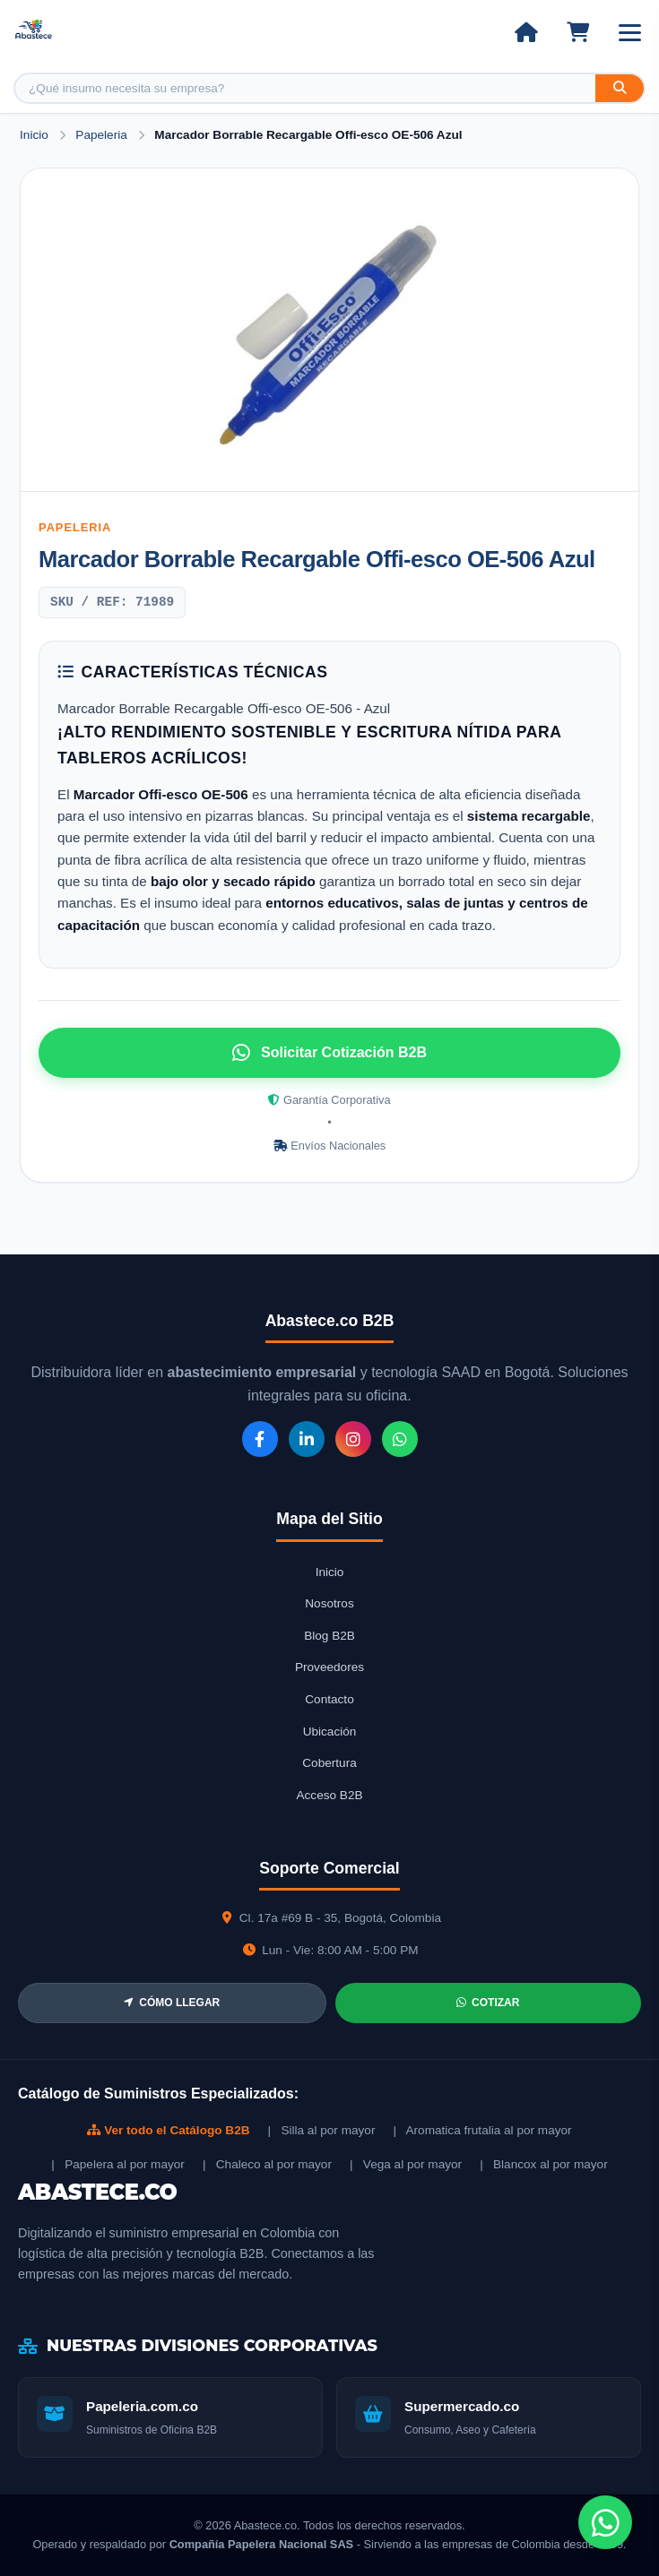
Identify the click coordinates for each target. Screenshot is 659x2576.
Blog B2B (329, 1635)
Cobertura (329, 1763)
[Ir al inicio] (526, 32)
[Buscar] (619, 88)
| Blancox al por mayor (544, 2164)
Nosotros (329, 1603)
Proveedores (329, 1667)
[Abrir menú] (630, 32)
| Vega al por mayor (406, 2164)
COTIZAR (487, 2002)
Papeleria (102, 135)
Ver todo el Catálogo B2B (168, 2130)
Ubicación (330, 1731)
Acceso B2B (329, 1795)
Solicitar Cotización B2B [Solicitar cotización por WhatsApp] (329, 1053)
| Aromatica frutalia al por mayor (482, 2130)
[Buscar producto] (305, 88)
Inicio (34, 135)
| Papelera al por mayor (118, 2164)
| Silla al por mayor (322, 2130)
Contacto (329, 1699)
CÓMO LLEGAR (172, 2002)
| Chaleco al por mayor (267, 2164)
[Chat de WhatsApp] (605, 2522)
